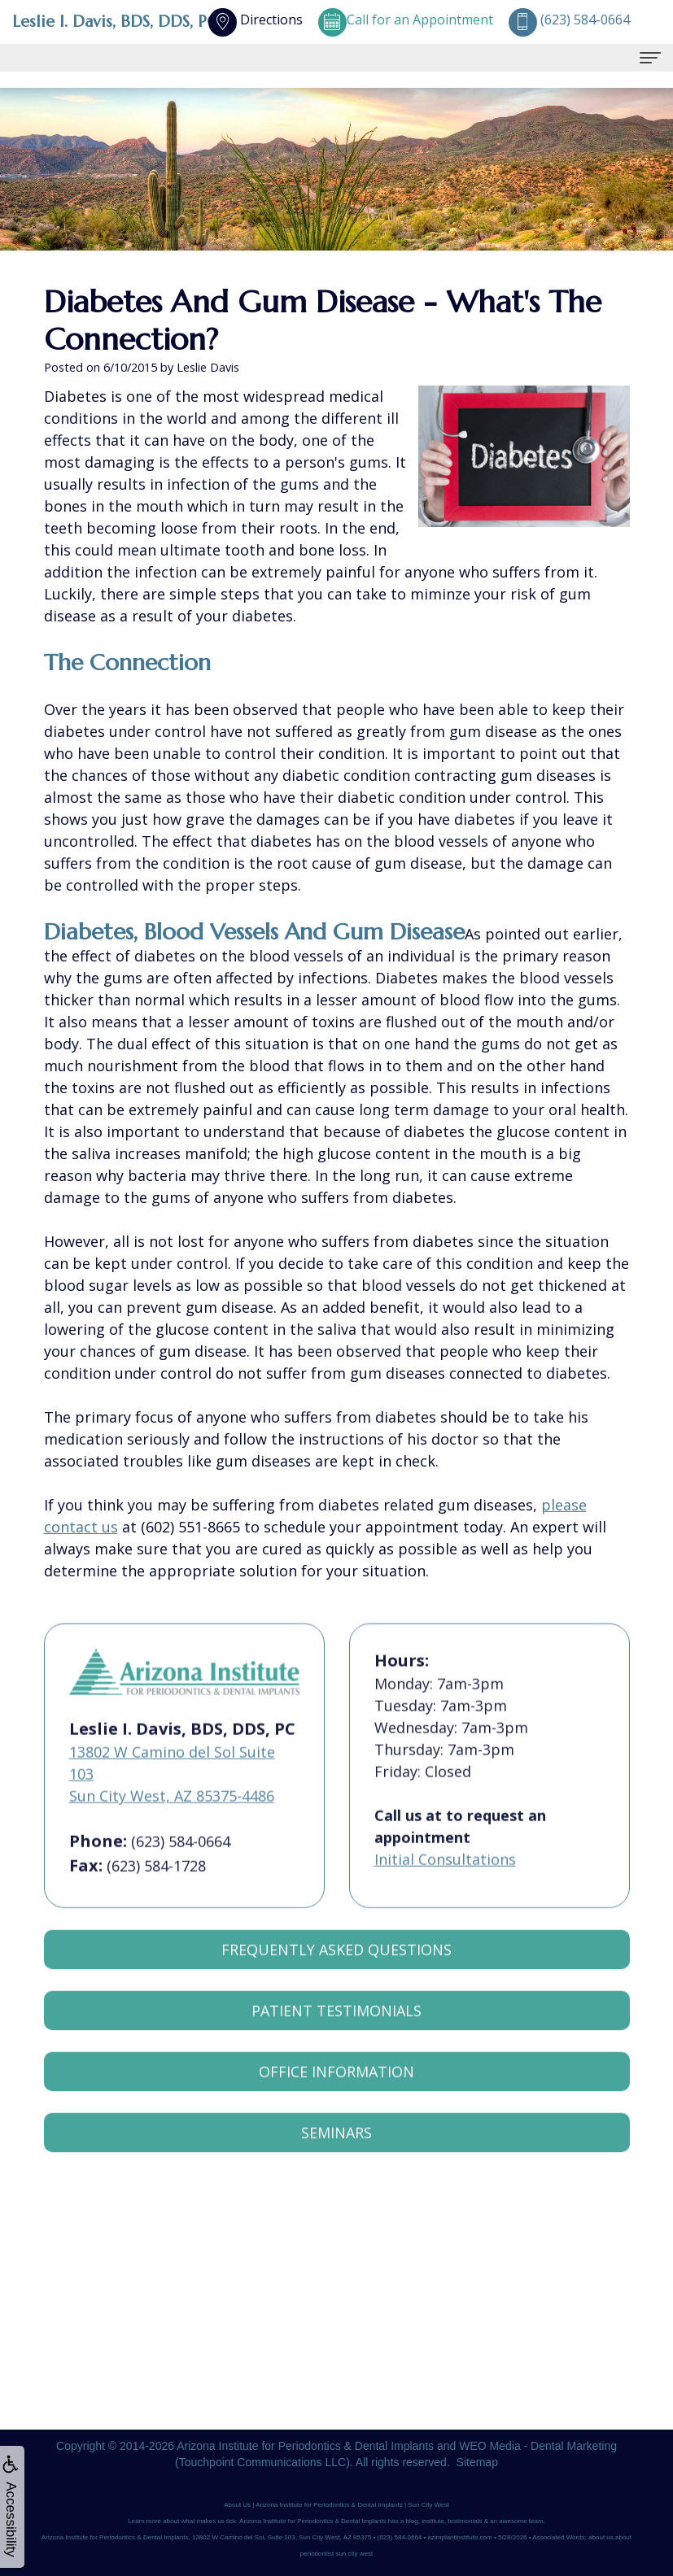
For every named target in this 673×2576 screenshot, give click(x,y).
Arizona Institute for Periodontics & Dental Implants (305, 2445)
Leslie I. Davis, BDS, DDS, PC (115, 21)
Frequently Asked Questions (336, 1980)
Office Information (336, 2102)
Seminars (336, 2163)
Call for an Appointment (405, 19)
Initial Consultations (445, 1889)
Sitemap (477, 2462)
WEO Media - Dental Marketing (538, 2445)
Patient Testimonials (336, 2041)
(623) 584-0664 (180, 1871)
